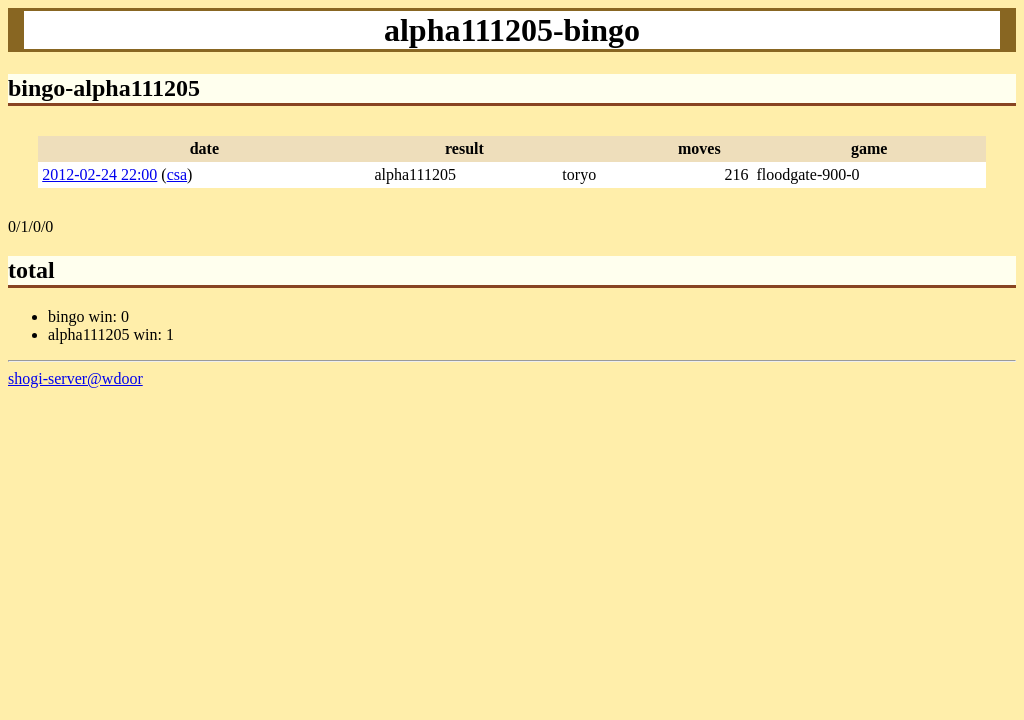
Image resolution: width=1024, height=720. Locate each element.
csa (177, 174)
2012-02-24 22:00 (99, 174)
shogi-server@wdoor (75, 378)
